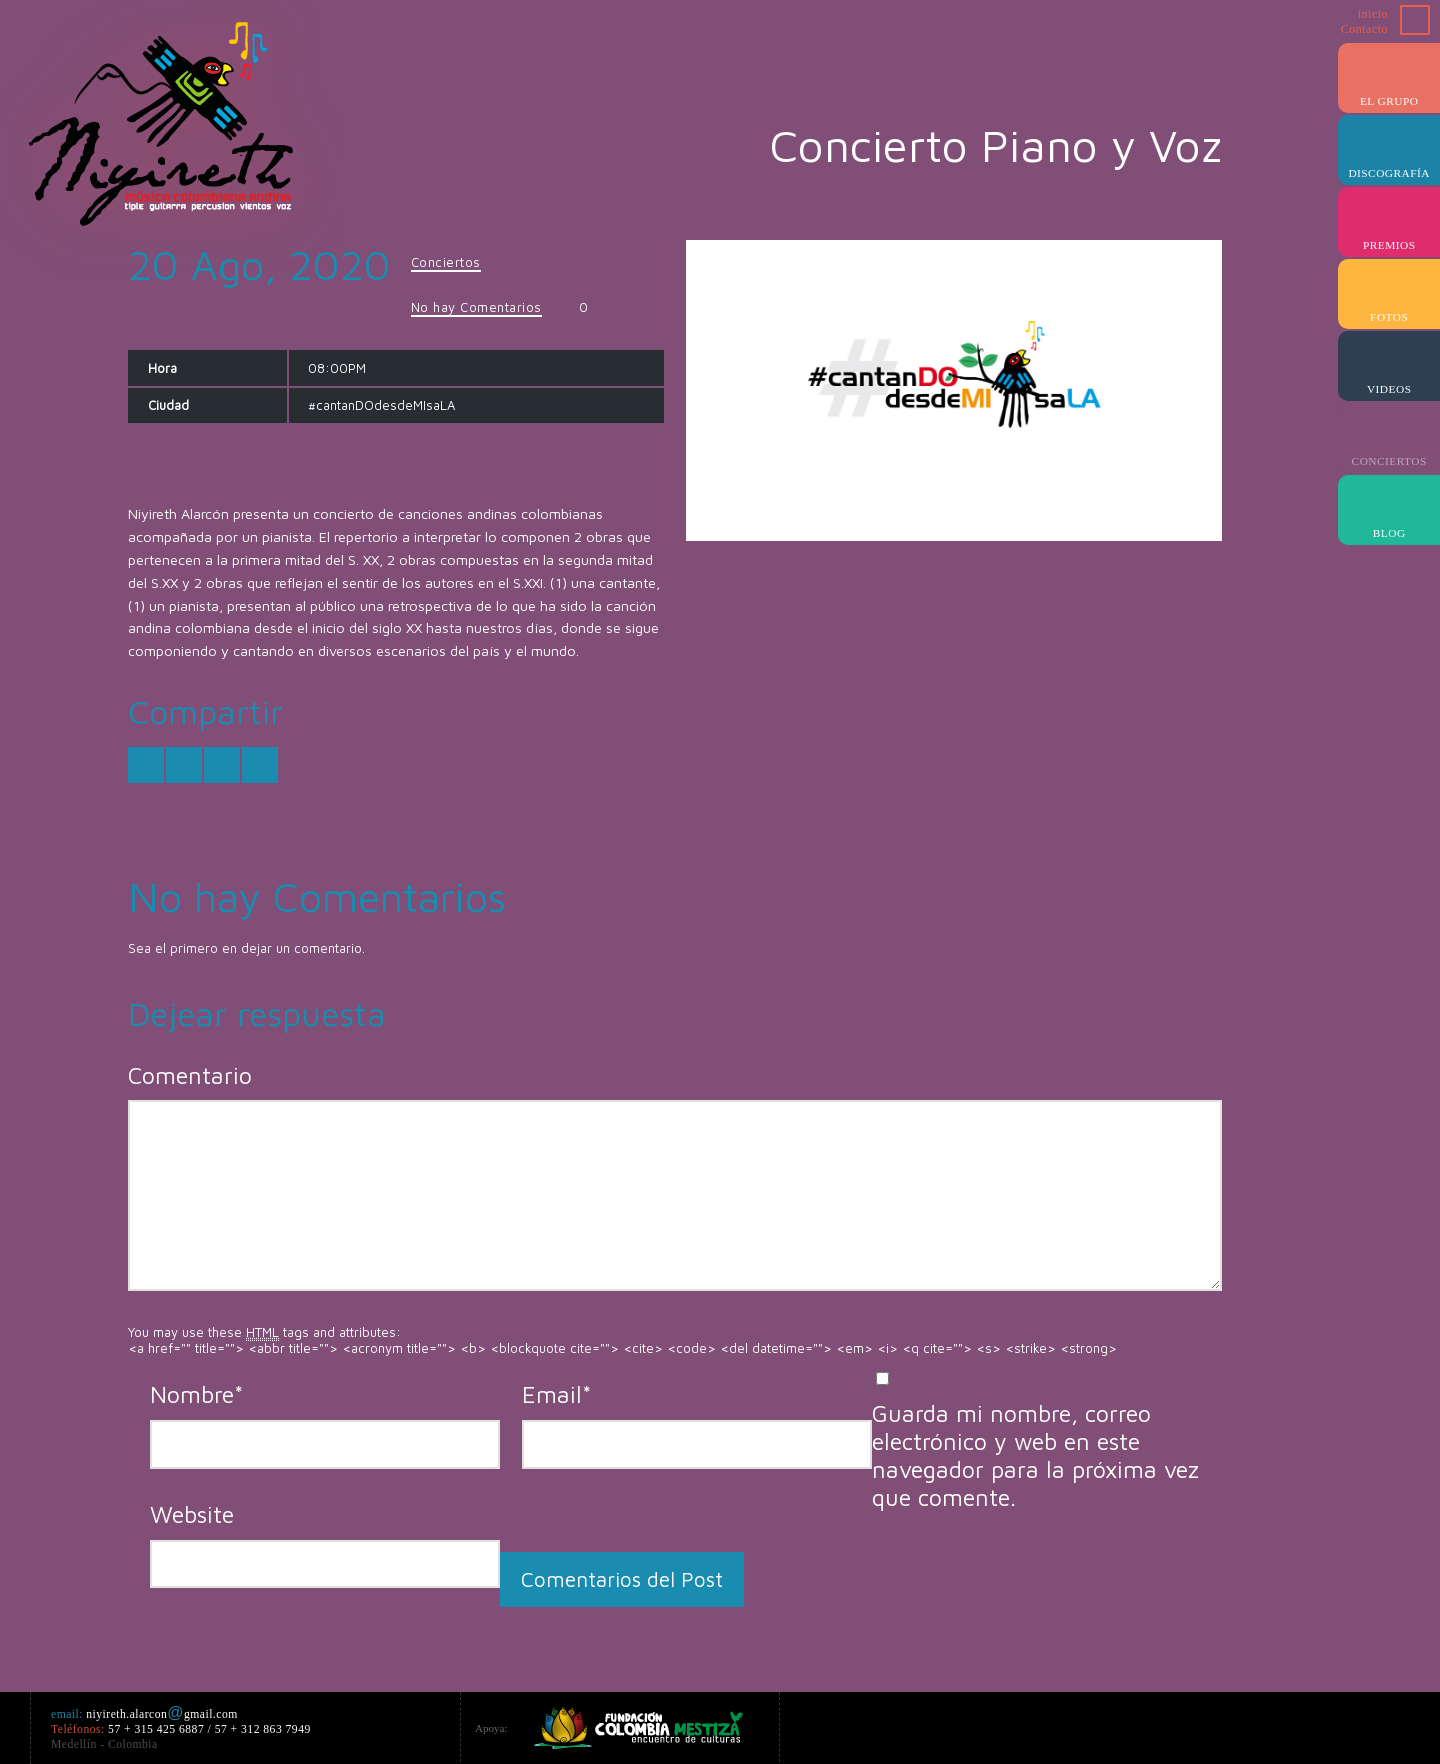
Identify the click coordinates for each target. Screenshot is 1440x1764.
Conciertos (1389, 461)
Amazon (1232, 1725)
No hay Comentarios (476, 307)
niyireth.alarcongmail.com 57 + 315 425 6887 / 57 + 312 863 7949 (184, 1729)
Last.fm (1340, 1725)
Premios (1389, 245)
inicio (1373, 14)
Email (557, 1394)
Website (192, 1514)
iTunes (1304, 1725)
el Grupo (1389, 101)
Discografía (1389, 173)
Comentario (190, 1075)
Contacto (1364, 29)
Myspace (1376, 1725)
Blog (1389, 533)
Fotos (1389, 317)
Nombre (197, 1394)
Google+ (1196, 1725)
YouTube (1268, 1725)
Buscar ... (1415, 20)
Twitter (1124, 1725)
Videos (1389, 389)
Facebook (1160, 1725)
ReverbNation (1412, 1725)
